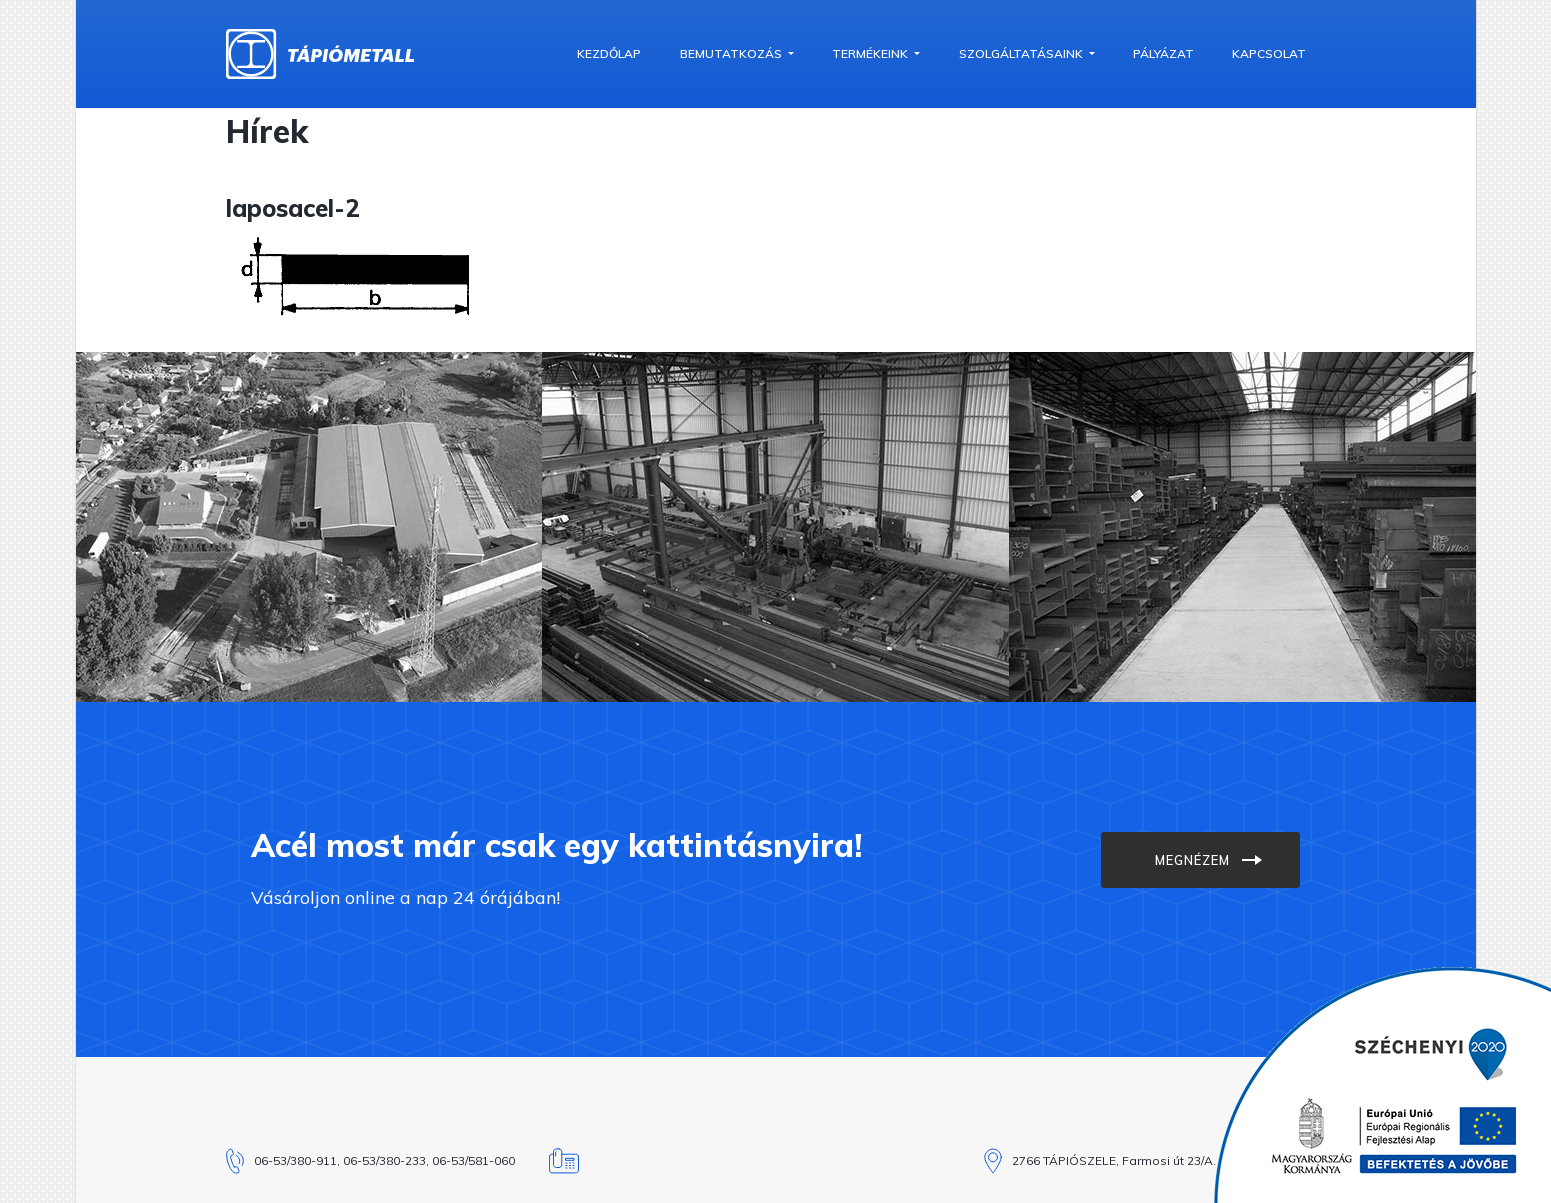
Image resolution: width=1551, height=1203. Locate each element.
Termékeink (871, 53)
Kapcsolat (1269, 53)
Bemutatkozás (732, 53)
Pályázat (1163, 53)
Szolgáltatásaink (1022, 53)
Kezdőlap (609, 53)
